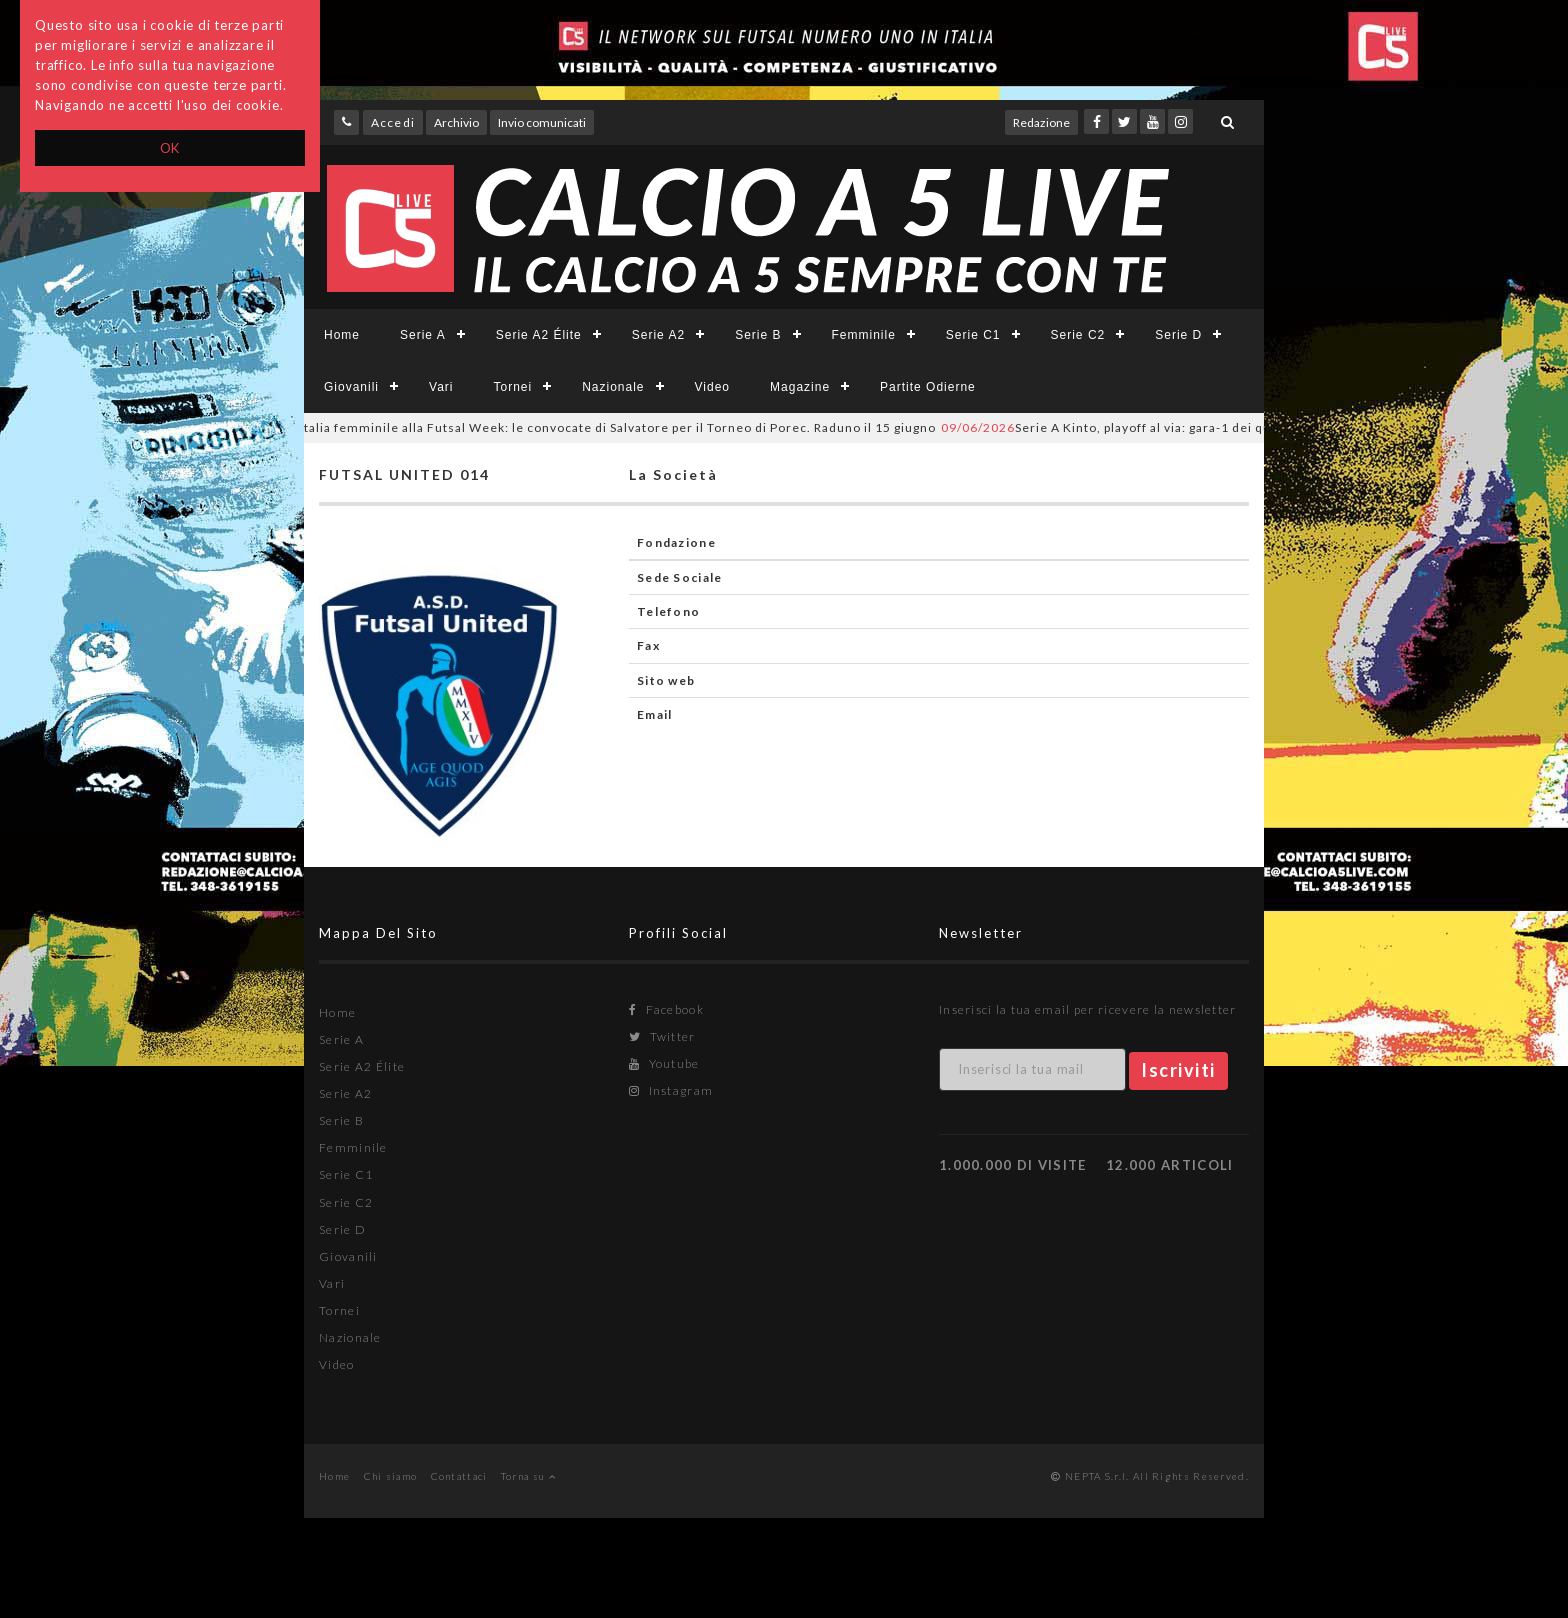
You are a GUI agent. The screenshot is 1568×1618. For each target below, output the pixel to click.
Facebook (666, 1009)
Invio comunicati (542, 122)
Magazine (800, 387)
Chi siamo (391, 1476)
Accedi (393, 122)
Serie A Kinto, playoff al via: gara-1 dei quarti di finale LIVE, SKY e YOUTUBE (1227, 427)
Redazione (1041, 122)
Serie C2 (1078, 335)
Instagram (671, 1090)
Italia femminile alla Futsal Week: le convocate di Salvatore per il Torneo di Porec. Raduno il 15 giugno (594, 427)
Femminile (864, 335)
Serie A (423, 335)
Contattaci (459, 1476)
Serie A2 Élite (539, 335)
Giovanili (351, 387)
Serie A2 (658, 335)
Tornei (512, 387)
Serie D (1178, 335)
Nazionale (613, 387)
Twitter (662, 1036)
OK (170, 148)
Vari (441, 387)
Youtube (664, 1063)
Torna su (528, 1476)
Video (712, 387)
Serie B (758, 335)
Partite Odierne (928, 387)
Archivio (456, 122)
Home (342, 335)
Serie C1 (973, 335)
